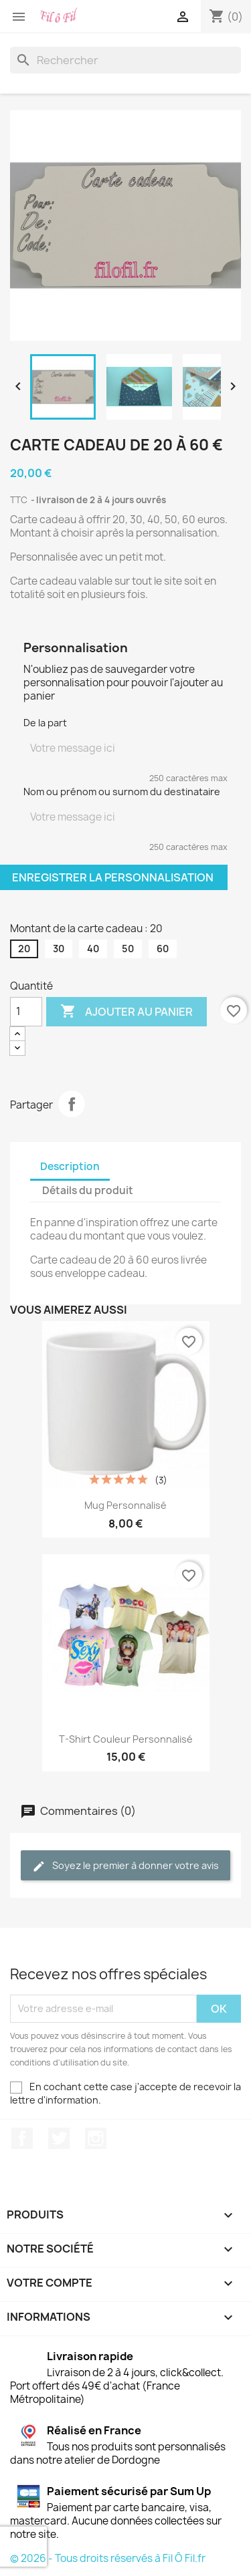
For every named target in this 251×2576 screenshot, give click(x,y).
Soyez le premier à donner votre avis (125, 1866)
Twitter (59, 2138)
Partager (71, 1104)
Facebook (22, 2138)
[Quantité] (26, 1011)
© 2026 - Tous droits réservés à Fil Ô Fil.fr (107, 2558)
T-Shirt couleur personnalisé (126, 1739)
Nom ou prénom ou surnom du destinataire (121, 791)
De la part (45, 722)
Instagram (95, 2138)
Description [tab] (70, 1166)
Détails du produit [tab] (87, 1190)
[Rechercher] (125, 60)
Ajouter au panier (126, 1011)
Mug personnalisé (125, 1505)
